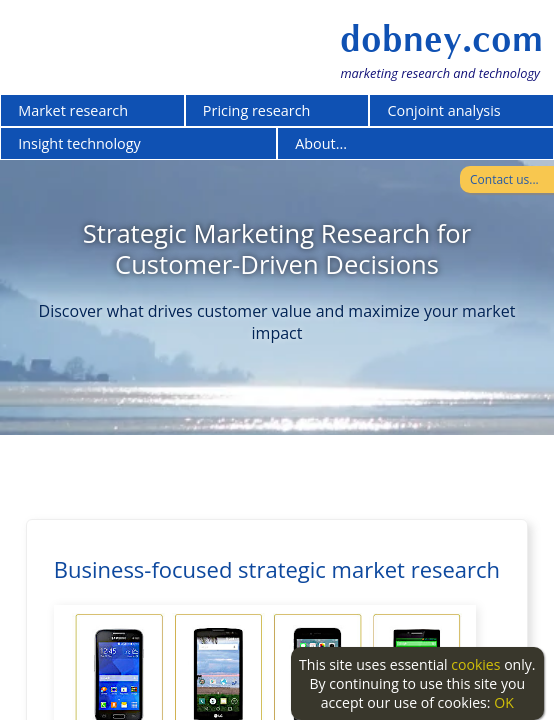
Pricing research (257, 110)
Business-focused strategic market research (277, 569)
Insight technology (79, 143)
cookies (475, 664)
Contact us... (504, 179)
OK (504, 702)
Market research (73, 110)
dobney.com (441, 39)
